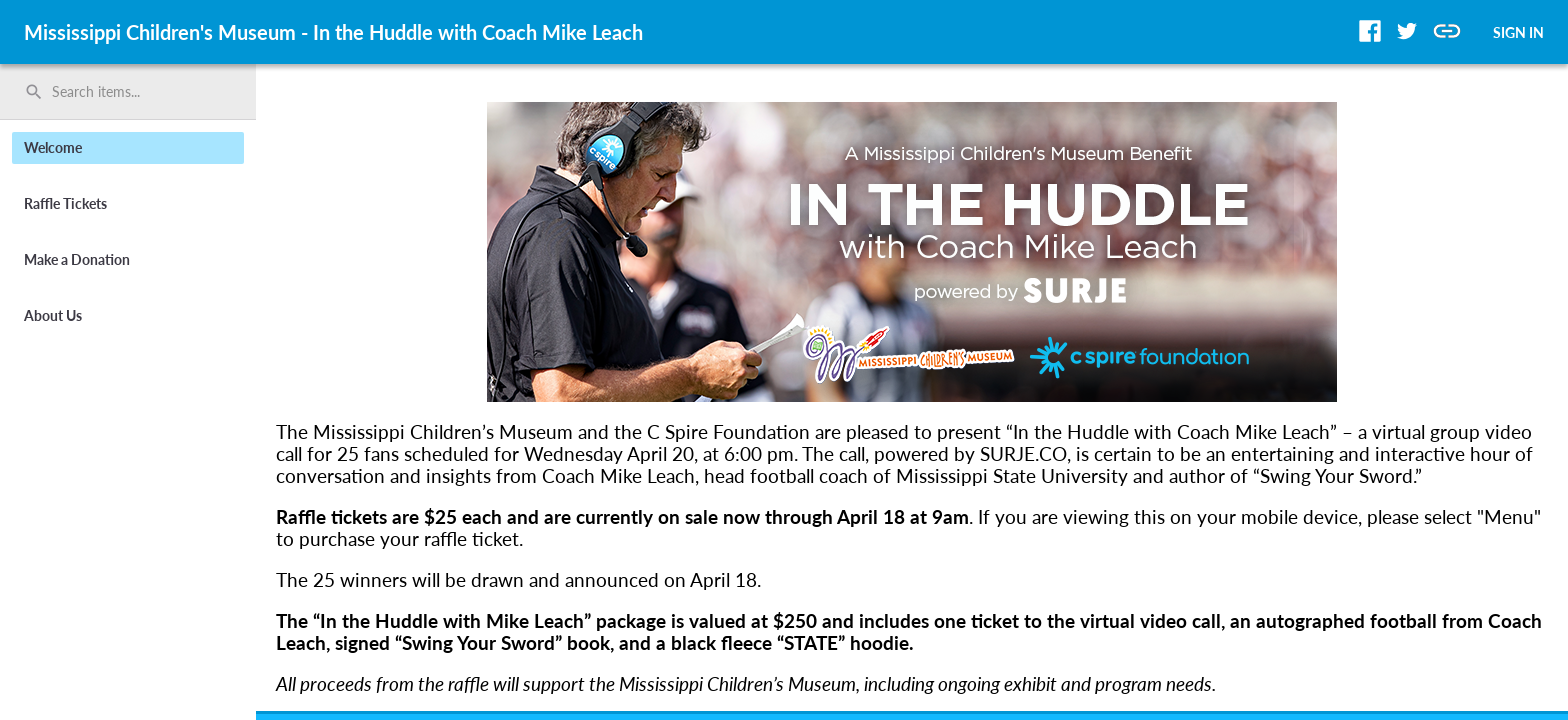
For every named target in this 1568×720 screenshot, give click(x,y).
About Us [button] (53, 315)
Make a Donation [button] (77, 259)
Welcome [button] (53, 147)
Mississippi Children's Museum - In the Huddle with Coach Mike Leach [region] (333, 32)
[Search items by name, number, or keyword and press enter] (135, 92)
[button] (1370, 31)
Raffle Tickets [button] (65, 203)
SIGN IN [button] (1518, 32)
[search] (128, 92)
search (34, 92)
